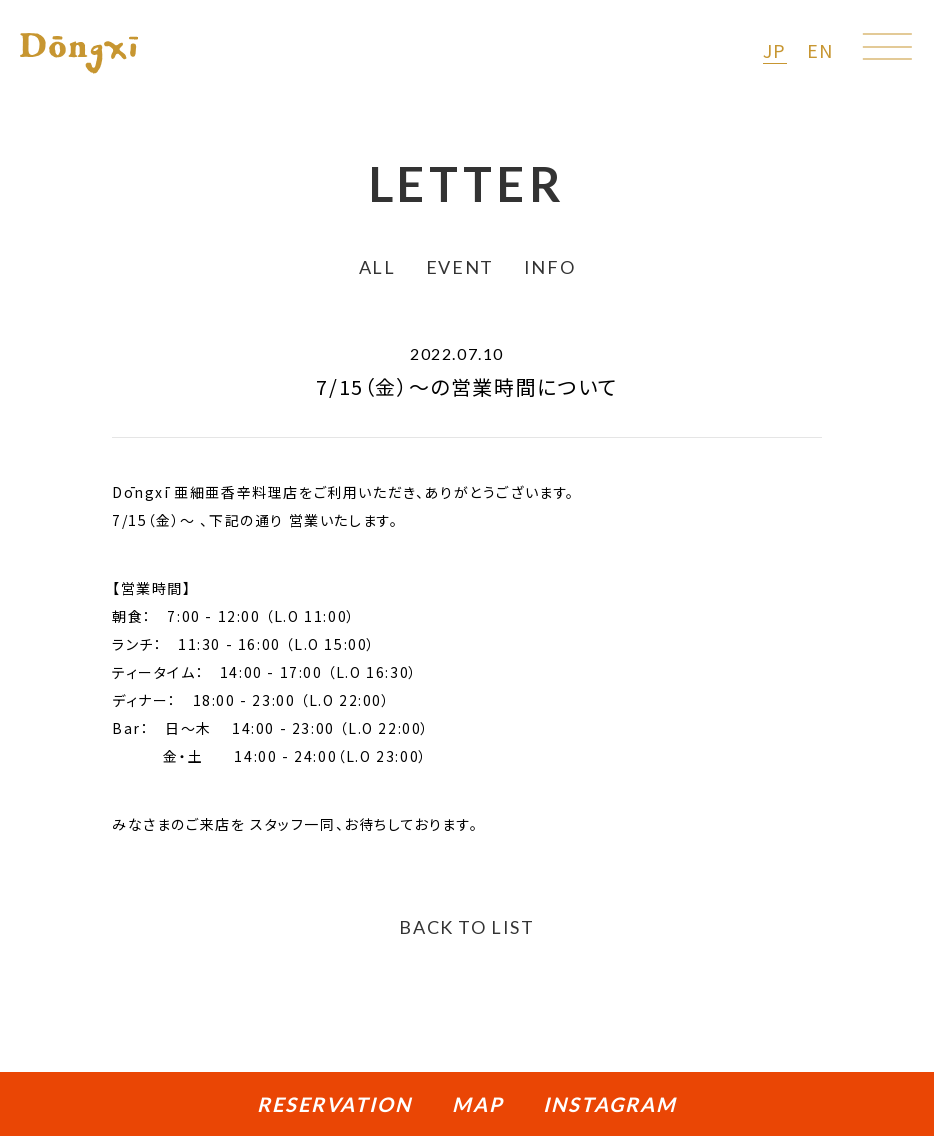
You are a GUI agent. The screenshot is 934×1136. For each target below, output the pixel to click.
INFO (549, 267)
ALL (377, 267)
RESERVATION (334, 1104)
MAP (477, 1104)
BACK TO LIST (466, 927)
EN (820, 50)
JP (775, 50)
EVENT (460, 267)
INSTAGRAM (610, 1104)
